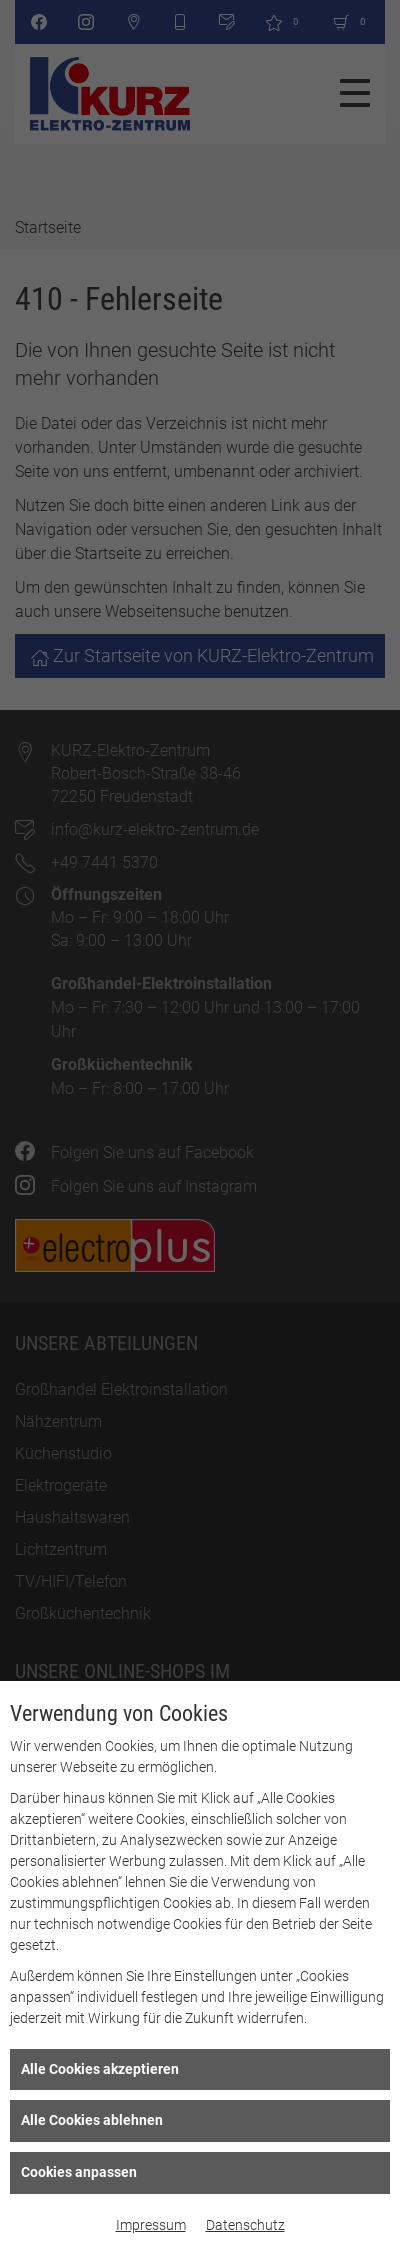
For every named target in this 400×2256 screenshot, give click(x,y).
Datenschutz (245, 2225)
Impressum (151, 2225)
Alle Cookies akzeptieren (100, 2069)
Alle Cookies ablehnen (92, 2120)
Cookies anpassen (79, 2172)
